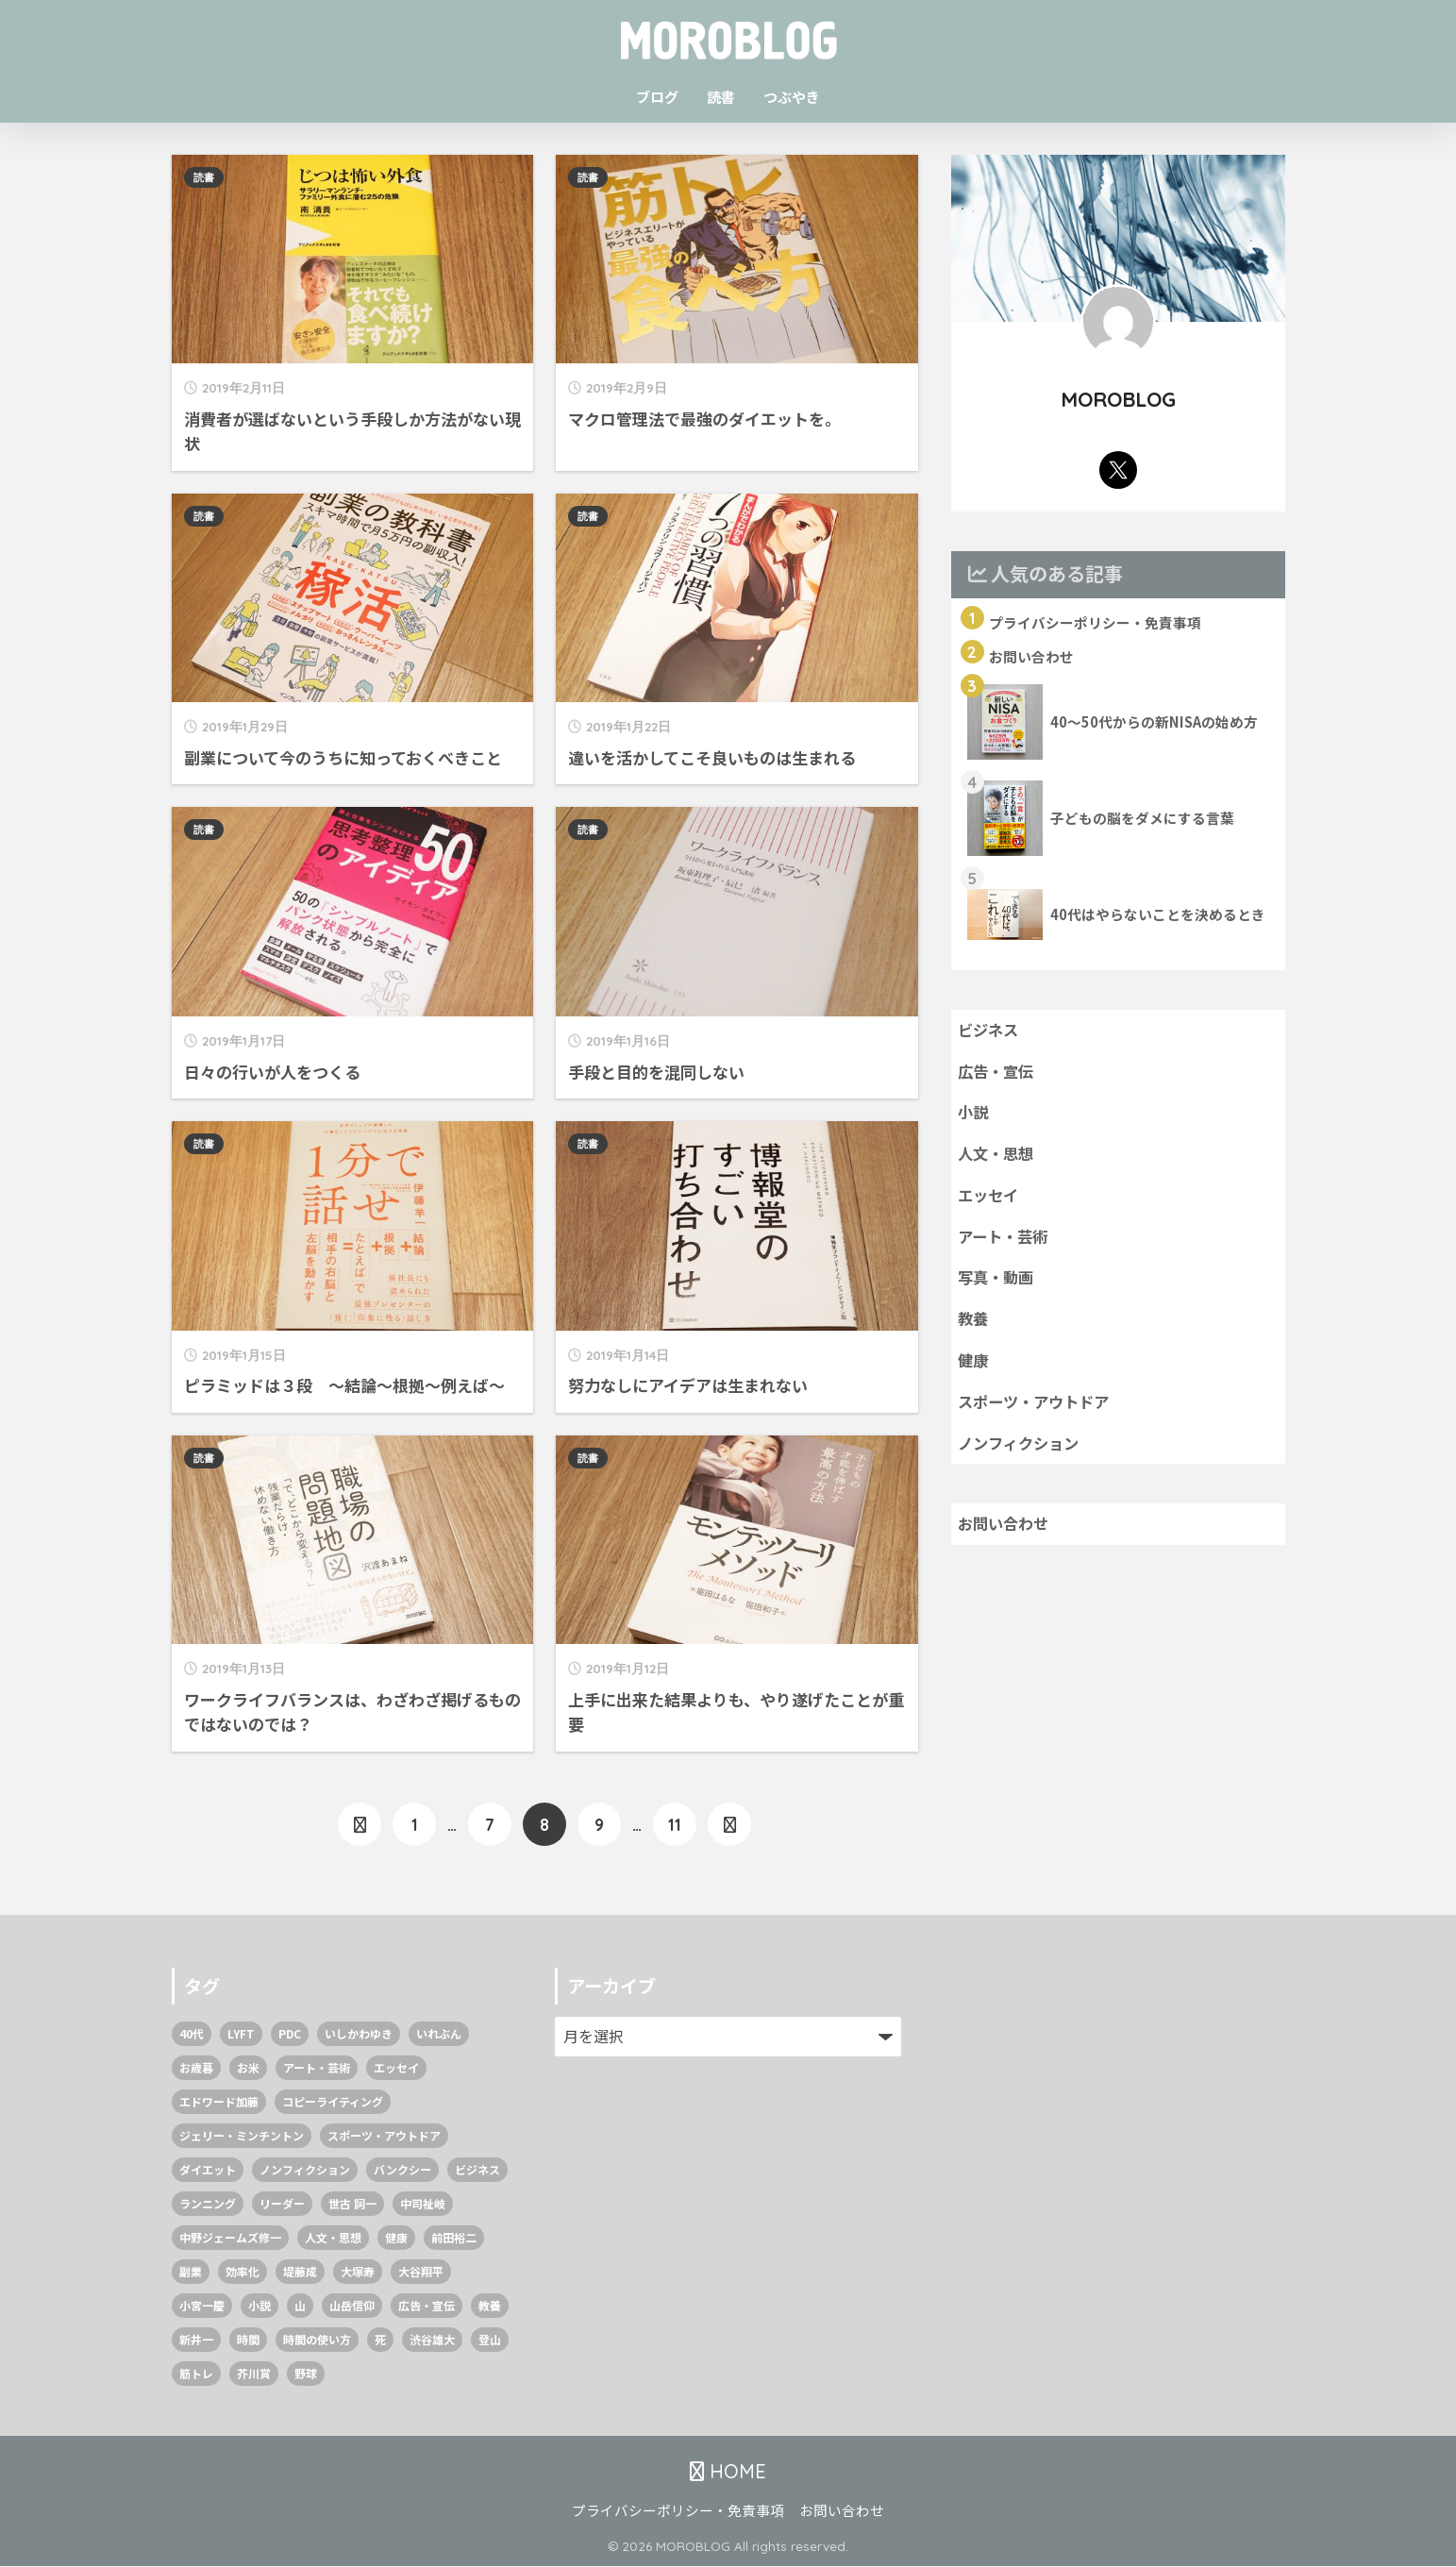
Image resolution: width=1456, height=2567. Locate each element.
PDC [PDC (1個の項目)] (289, 2034)
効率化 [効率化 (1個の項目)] (242, 2272)
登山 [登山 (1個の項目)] (489, 2340)
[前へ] (359, 1825)
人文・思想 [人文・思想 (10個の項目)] (333, 2238)
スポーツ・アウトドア (1038, 1412)
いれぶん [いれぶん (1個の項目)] (438, 2034)
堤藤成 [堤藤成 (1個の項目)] (300, 2272)
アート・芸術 (1005, 1243)
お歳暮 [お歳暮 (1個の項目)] (196, 2068)
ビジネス (990, 1031)
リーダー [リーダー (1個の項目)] (282, 2204)
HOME (728, 2471)
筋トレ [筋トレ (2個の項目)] (196, 2374)
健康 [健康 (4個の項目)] (396, 2238)
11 (674, 1825)
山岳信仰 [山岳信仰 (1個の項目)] (352, 2306)
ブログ (657, 97)
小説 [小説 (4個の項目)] (259, 2306)
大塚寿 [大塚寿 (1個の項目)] (358, 2272)
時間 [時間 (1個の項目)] (248, 2340)
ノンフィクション (1021, 1453)
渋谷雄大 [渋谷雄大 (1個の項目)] (432, 2340)
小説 (974, 1116)
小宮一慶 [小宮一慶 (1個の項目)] (202, 2306)
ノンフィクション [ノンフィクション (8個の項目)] (304, 2170)
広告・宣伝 (998, 1074)
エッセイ (990, 1200)
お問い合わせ (1006, 1535)
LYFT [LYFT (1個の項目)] (241, 2034)
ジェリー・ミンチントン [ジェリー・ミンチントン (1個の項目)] (241, 2136)
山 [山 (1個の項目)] (300, 2306)
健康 (974, 1369)
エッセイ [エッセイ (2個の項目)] (396, 2068)
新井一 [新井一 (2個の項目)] (196, 2340)
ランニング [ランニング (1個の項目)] (207, 2204)
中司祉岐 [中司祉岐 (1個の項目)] (422, 2204)
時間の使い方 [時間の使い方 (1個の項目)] (317, 2340)
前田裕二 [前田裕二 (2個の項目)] (454, 2238)
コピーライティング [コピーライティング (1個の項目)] (332, 2102)
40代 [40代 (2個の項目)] (191, 2034)
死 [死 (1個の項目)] (380, 2340)
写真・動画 (998, 1284)
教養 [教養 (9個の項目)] (489, 2306)
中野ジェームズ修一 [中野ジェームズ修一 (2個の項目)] (230, 2238)
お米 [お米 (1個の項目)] (248, 2068)
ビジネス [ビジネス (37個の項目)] (477, 2170)
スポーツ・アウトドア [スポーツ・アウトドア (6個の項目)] (384, 2136)
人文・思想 (998, 1158)
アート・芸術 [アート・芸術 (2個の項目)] (316, 2068)
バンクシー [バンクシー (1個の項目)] (402, 2170)
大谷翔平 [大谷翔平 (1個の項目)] (420, 2272)
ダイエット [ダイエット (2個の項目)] (207, 2170)
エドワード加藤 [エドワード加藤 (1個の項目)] (219, 2102)
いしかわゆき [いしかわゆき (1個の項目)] (359, 2034)
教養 (974, 1327)
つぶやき (791, 97)
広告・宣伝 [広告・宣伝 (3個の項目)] (426, 2306)
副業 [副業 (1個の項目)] (190, 2272)
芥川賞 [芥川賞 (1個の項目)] (254, 2374)
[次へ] (729, 1825)
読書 (721, 97)
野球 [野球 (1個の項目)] (305, 2374)
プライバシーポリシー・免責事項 (678, 2511)
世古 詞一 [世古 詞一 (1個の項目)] (352, 2204)
